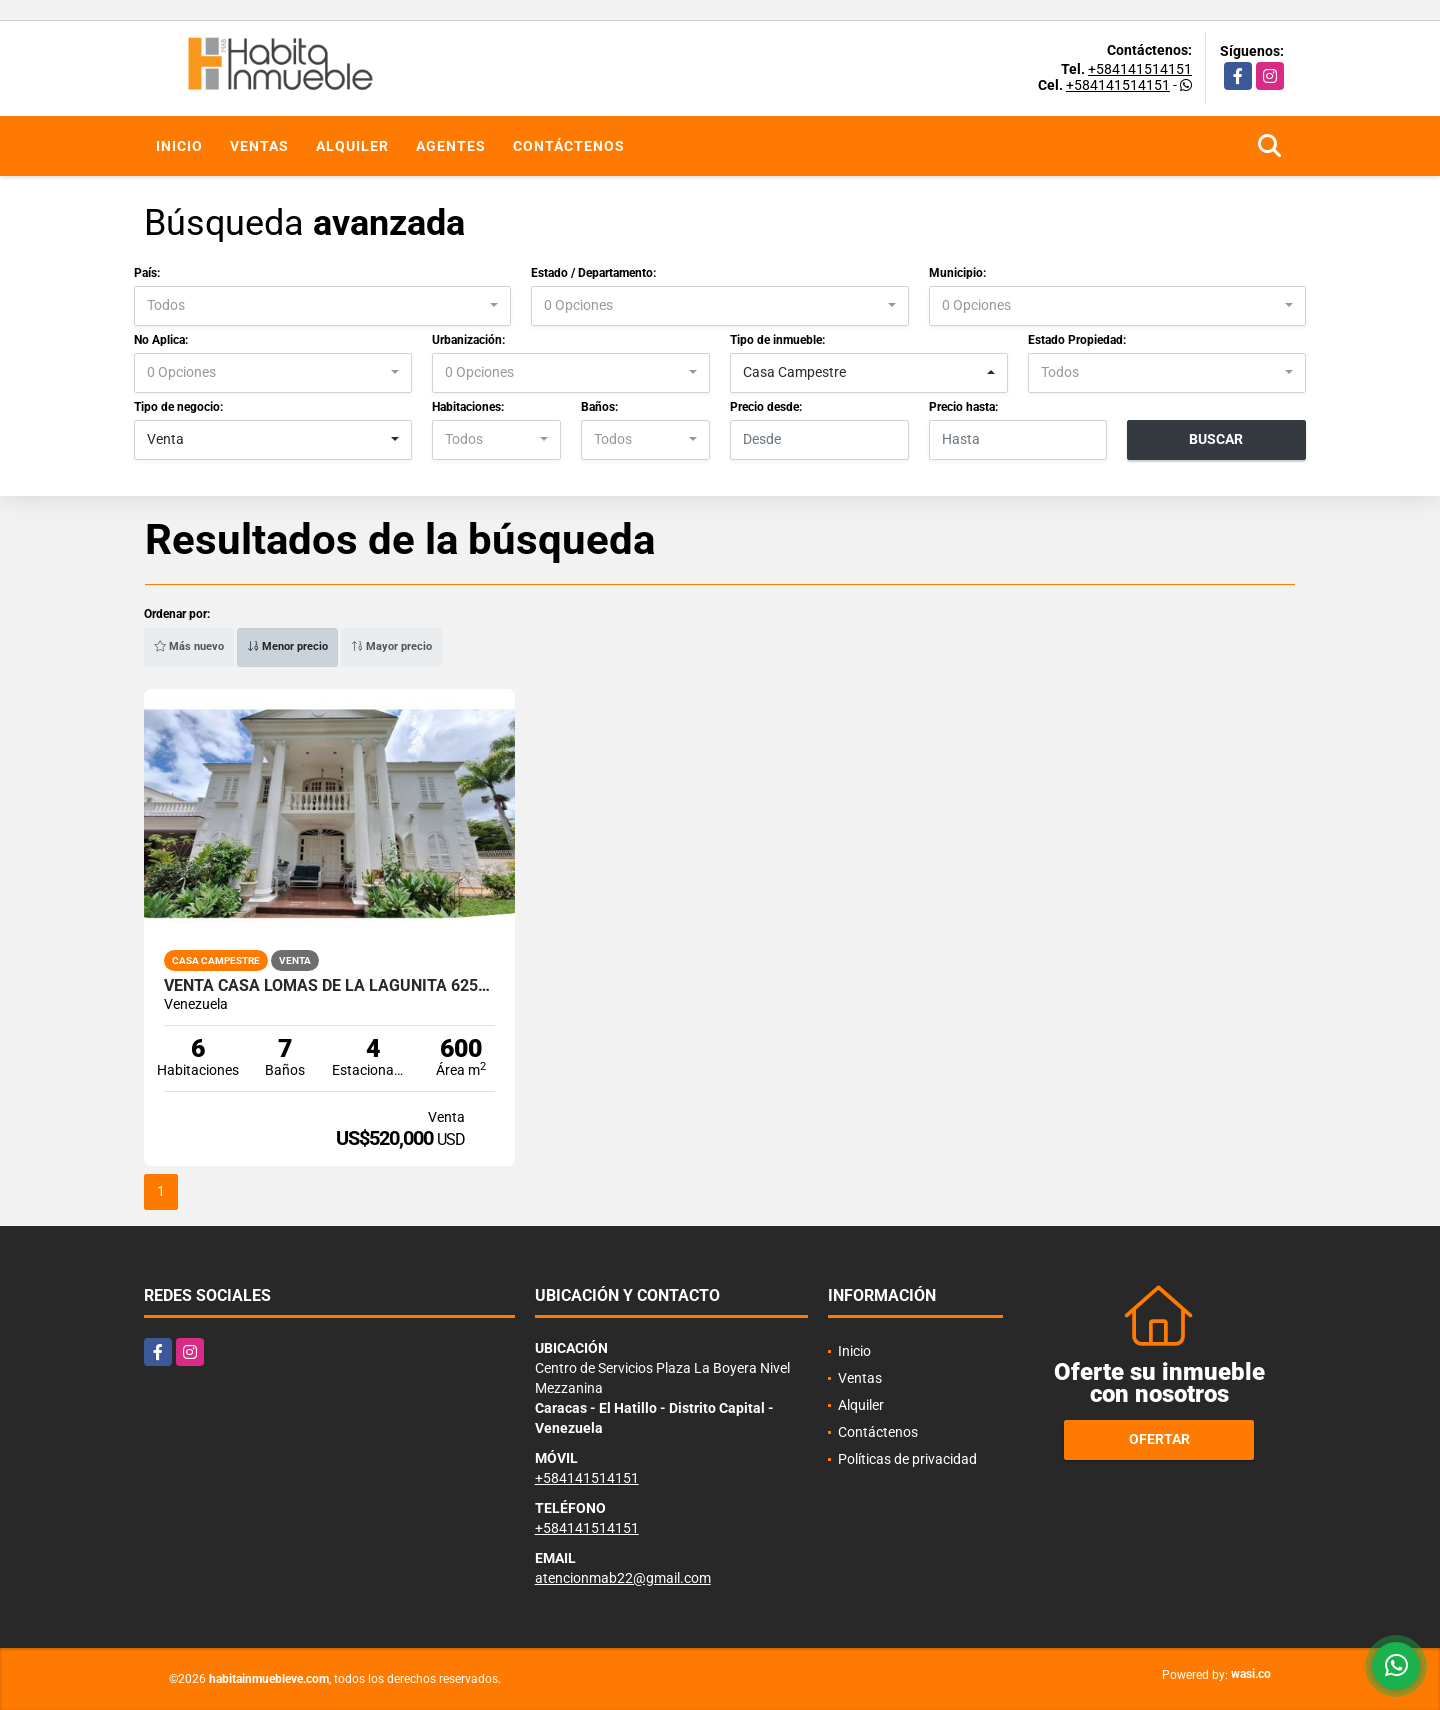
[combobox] (322, 306)
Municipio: (957, 273)
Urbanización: (468, 340)
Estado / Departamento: (593, 273)
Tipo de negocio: (178, 407)
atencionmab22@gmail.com (623, 1578)
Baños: (599, 407)
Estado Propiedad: (1077, 340)
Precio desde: (766, 407)
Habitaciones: (468, 407)
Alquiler (352, 146)
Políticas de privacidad (907, 1459)
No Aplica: (161, 340)
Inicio (179, 146)
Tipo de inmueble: (777, 340)
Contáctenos (569, 146)
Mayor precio (391, 646)
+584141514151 (1140, 69)
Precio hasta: (963, 407)
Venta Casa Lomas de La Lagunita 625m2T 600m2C (329, 986)
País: (147, 273)
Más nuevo (189, 646)
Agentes (451, 146)
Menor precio (287, 646)
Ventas (259, 146)
